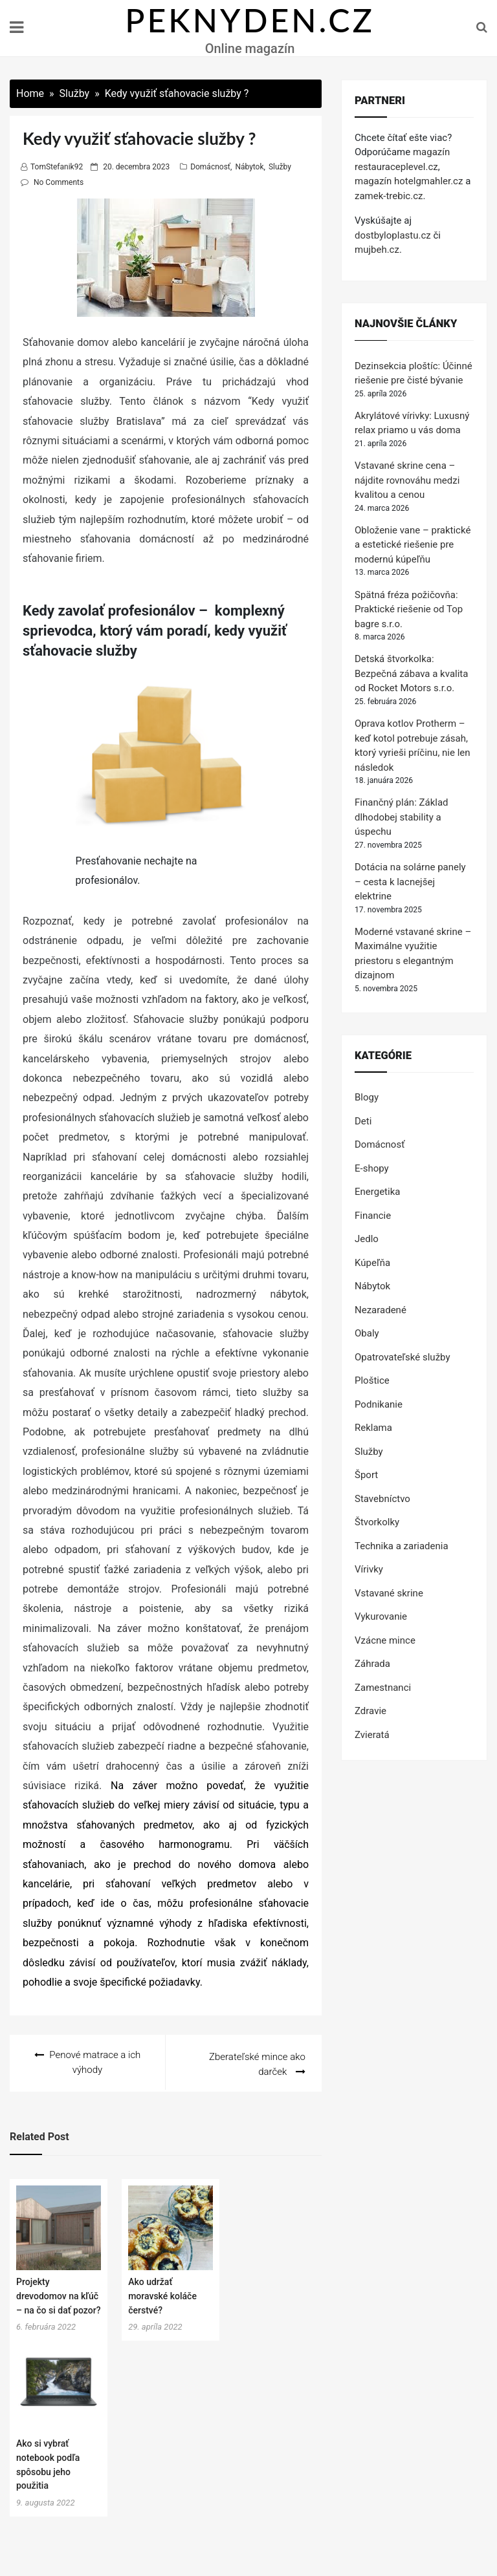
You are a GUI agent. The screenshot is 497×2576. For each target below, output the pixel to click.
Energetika (377, 1191)
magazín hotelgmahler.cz (409, 181)
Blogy (367, 1097)
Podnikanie (379, 1404)
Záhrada (372, 1663)
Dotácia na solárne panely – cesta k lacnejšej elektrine (410, 881)
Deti (363, 1121)
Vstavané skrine (389, 1593)
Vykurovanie (381, 1616)
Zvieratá (372, 1735)
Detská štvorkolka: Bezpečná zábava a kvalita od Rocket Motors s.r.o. (411, 673)
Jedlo (367, 1239)
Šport (366, 1475)
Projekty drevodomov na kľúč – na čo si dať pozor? (58, 2294)
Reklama (373, 1427)
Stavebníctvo (382, 1499)
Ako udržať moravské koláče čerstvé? (162, 2294)
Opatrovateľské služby (402, 1357)
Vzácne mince (385, 1640)
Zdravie (370, 1711)
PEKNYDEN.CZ (250, 20)
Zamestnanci (383, 1687)
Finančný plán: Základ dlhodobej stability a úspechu (401, 817)
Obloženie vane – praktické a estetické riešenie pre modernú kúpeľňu (412, 544)
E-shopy (372, 1168)
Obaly (367, 1333)
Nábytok (249, 166)
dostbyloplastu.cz (393, 235)
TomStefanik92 (56, 166)
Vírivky (369, 1569)
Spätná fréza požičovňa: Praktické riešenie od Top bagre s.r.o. (409, 609)
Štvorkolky (377, 1522)
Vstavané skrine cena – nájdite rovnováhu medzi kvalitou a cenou (407, 480)
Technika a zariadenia (401, 1546)
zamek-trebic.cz (389, 196)
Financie (373, 1215)
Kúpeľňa (372, 1263)
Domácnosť (210, 166)
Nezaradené (380, 1310)
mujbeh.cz (377, 249)
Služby (280, 166)
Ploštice (372, 1380)
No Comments (58, 182)
